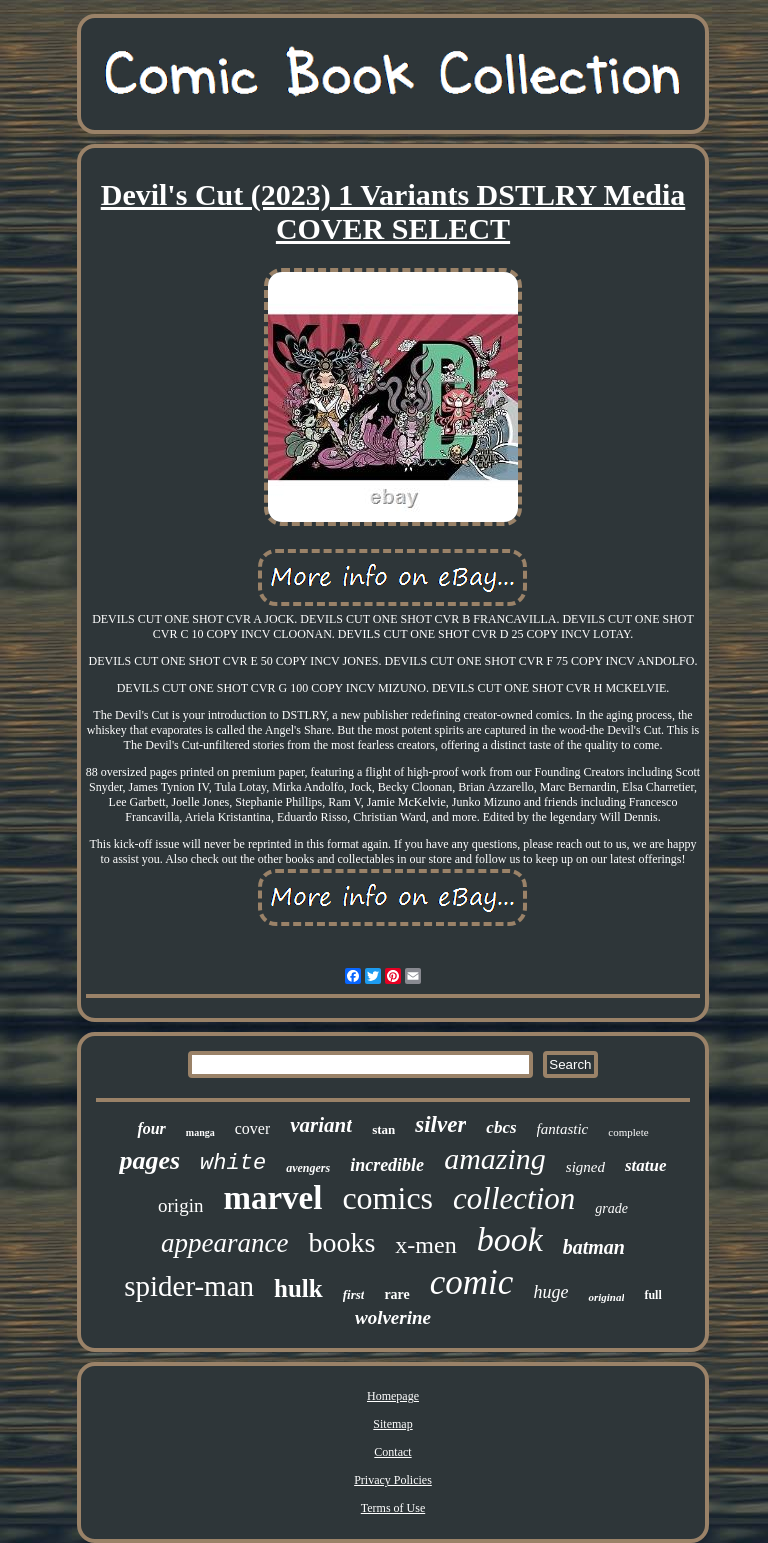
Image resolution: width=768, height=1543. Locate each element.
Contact (392, 1452)
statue (646, 1165)
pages (149, 1160)
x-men (425, 1245)
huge (550, 1292)
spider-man (189, 1286)
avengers (308, 1168)
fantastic (563, 1129)
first (354, 1294)
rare (396, 1294)
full (652, 1295)
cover (253, 1128)
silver (440, 1124)
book (510, 1239)
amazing (495, 1158)
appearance (224, 1243)
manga (200, 1132)
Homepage (393, 1396)
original (606, 1297)
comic (472, 1282)
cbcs (501, 1127)
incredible (387, 1165)
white (233, 1163)
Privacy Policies (393, 1480)
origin (180, 1205)
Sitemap (392, 1424)
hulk (298, 1288)
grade (611, 1208)
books (341, 1242)
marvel (272, 1198)
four (151, 1128)
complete (628, 1132)
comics (387, 1198)
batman (594, 1247)
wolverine (393, 1317)
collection (514, 1198)
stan (383, 1129)
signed (585, 1167)
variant (321, 1125)
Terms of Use (393, 1508)
